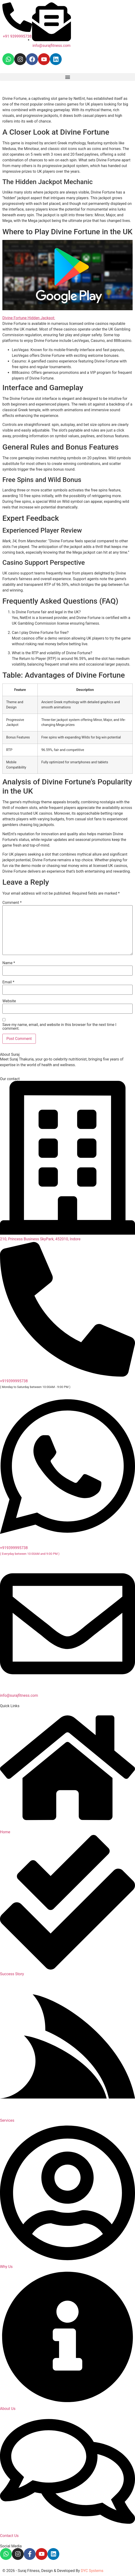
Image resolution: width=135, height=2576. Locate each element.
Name (8, 963)
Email (8, 982)
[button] (67, 77)
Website (9, 1001)
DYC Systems (92, 2570)
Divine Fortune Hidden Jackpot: (28, 318)
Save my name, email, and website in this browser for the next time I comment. (59, 1026)
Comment (12, 903)
